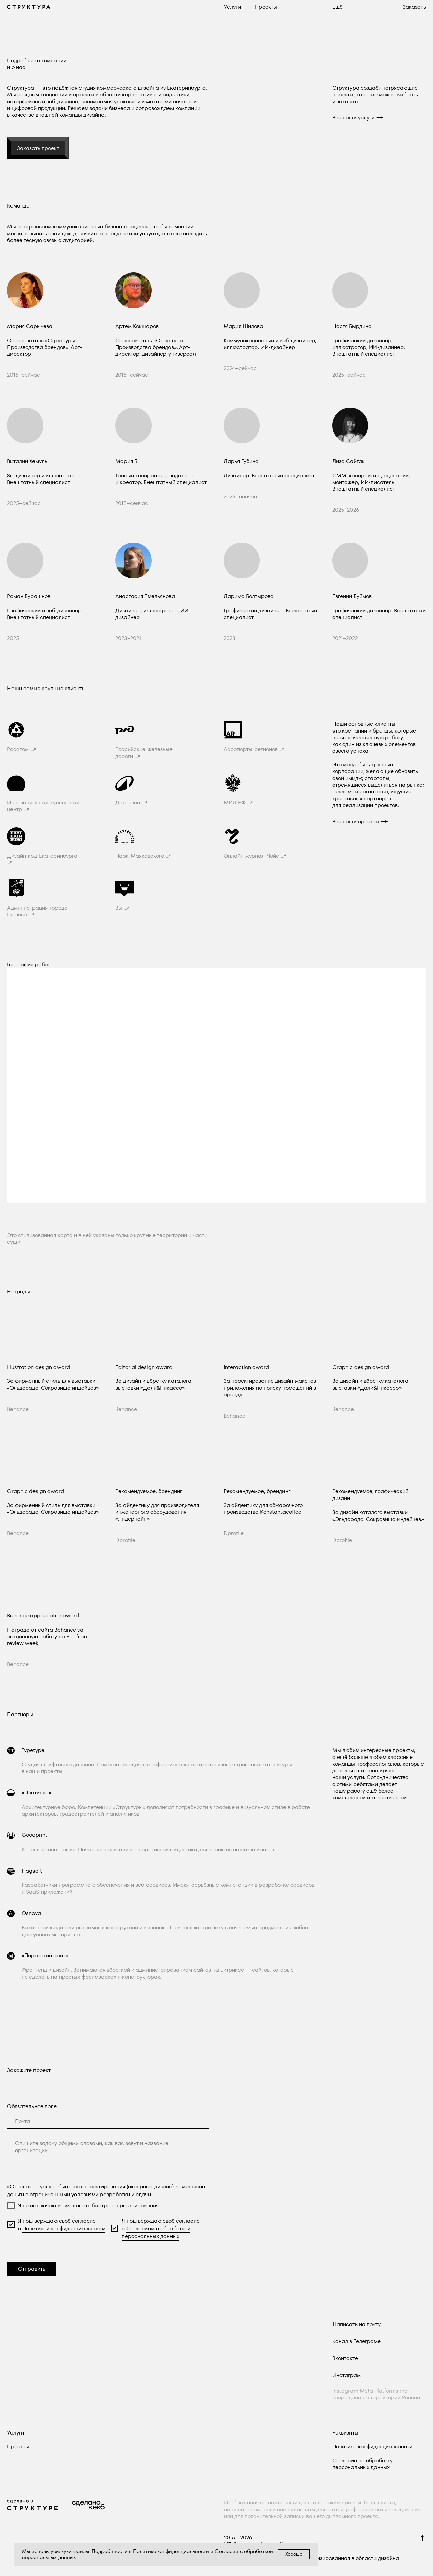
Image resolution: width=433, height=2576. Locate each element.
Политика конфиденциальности (372, 2446)
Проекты (18, 2446)
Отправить (31, 2269)
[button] (337, 7)
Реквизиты (345, 2433)
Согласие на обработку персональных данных (362, 2464)
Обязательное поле (32, 2106)
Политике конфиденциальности (171, 2551)
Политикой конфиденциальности (63, 2228)
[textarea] (108, 2155)
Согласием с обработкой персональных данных (156, 2232)
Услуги (15, 2433)
